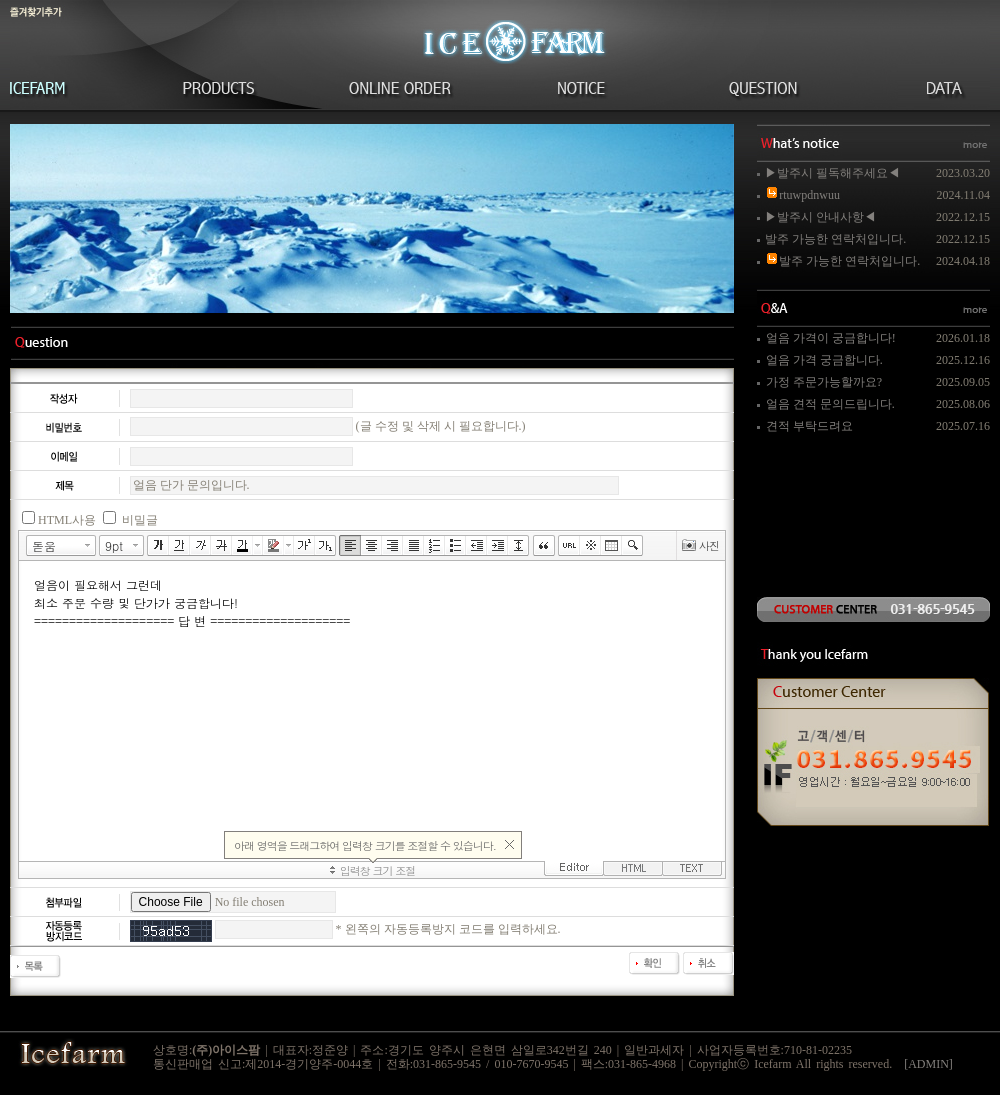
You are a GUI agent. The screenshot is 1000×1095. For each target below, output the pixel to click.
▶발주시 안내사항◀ (820, 217)
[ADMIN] (928, 1064)
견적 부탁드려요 (809, 426)
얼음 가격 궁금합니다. (824, 360)
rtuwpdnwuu (802, 195)
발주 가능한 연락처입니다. (835, 239)
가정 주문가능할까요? (824, 382)
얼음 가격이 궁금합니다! (831, 338)
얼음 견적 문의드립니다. (830, 404)
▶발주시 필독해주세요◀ (832, 173)
